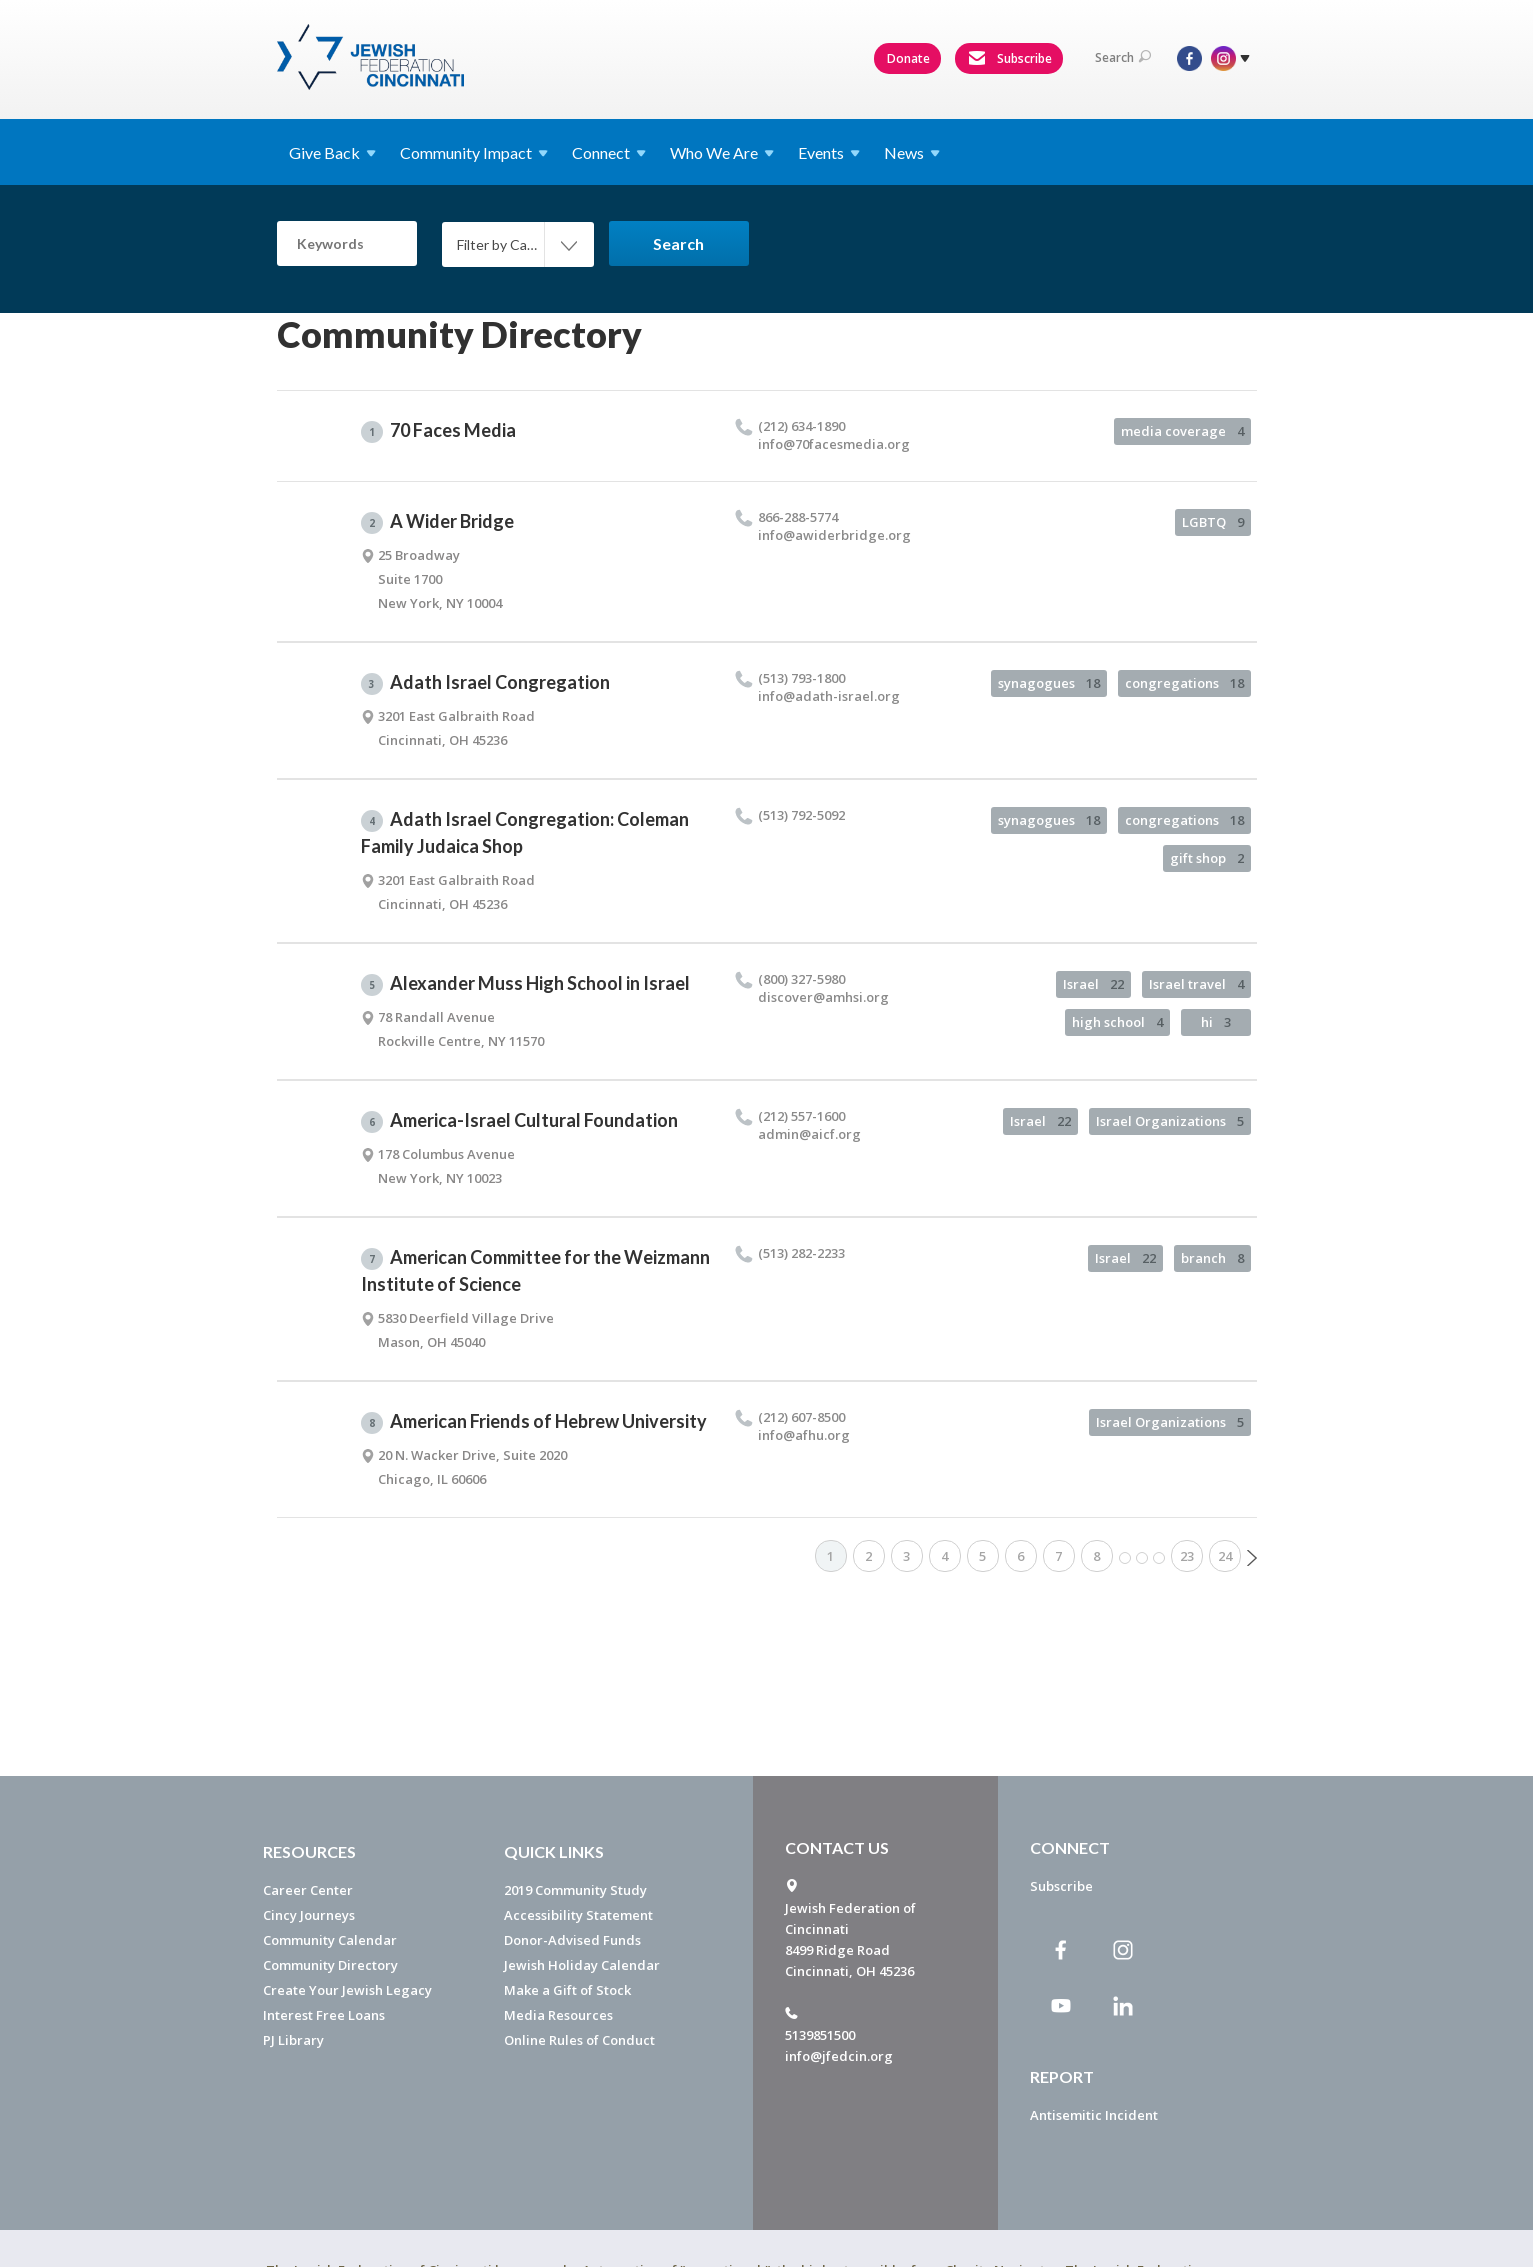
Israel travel (1196, 984)
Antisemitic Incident (1094, 2115)
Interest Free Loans (324, 2015)
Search (1123, 57)
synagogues (1049, 683)
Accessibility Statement (578, 1915)
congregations (1184, 683)
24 (1225, 1556)
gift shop (1207, 858)
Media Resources (558, 2015)
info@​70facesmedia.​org (834, 444)
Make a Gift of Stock (567, 1990)
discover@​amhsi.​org (823, 997)
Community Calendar (330, 1940)
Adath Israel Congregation (485, 683)
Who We (722, 152)
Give (332, 152)
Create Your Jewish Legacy (347, 1990)
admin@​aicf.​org (809, 1134)
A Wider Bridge (437, 522)
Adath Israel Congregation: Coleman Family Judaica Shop (525, 832)
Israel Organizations (1170, 1121)
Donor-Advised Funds (572, 1940)
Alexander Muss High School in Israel (525, 984)
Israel (1093, 984)
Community (474, 152)
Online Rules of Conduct (579, 2040)
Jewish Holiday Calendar (582, 1965)
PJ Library (293, 2040)
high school (1117, 1022)
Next (1252, 1558)
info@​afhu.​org (804, 1435)
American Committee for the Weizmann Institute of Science (535, 1270)
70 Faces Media (438, 431)
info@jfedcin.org (839, 2056)
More (1142, 1558)
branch (1212, 1258)
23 (1187, 1556)
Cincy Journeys (309, 1915)
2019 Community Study (575, 1890)
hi (1216, 1022)
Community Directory (330, 1965)
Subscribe (1010, 59)
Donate (908, 58)
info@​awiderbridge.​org (834, 535)
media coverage (1182, 431)
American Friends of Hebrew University (534, 1422)
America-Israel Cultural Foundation (519, 1121)
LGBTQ (1213, 522)
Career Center (308, 1890)
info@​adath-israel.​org (829, 696)
